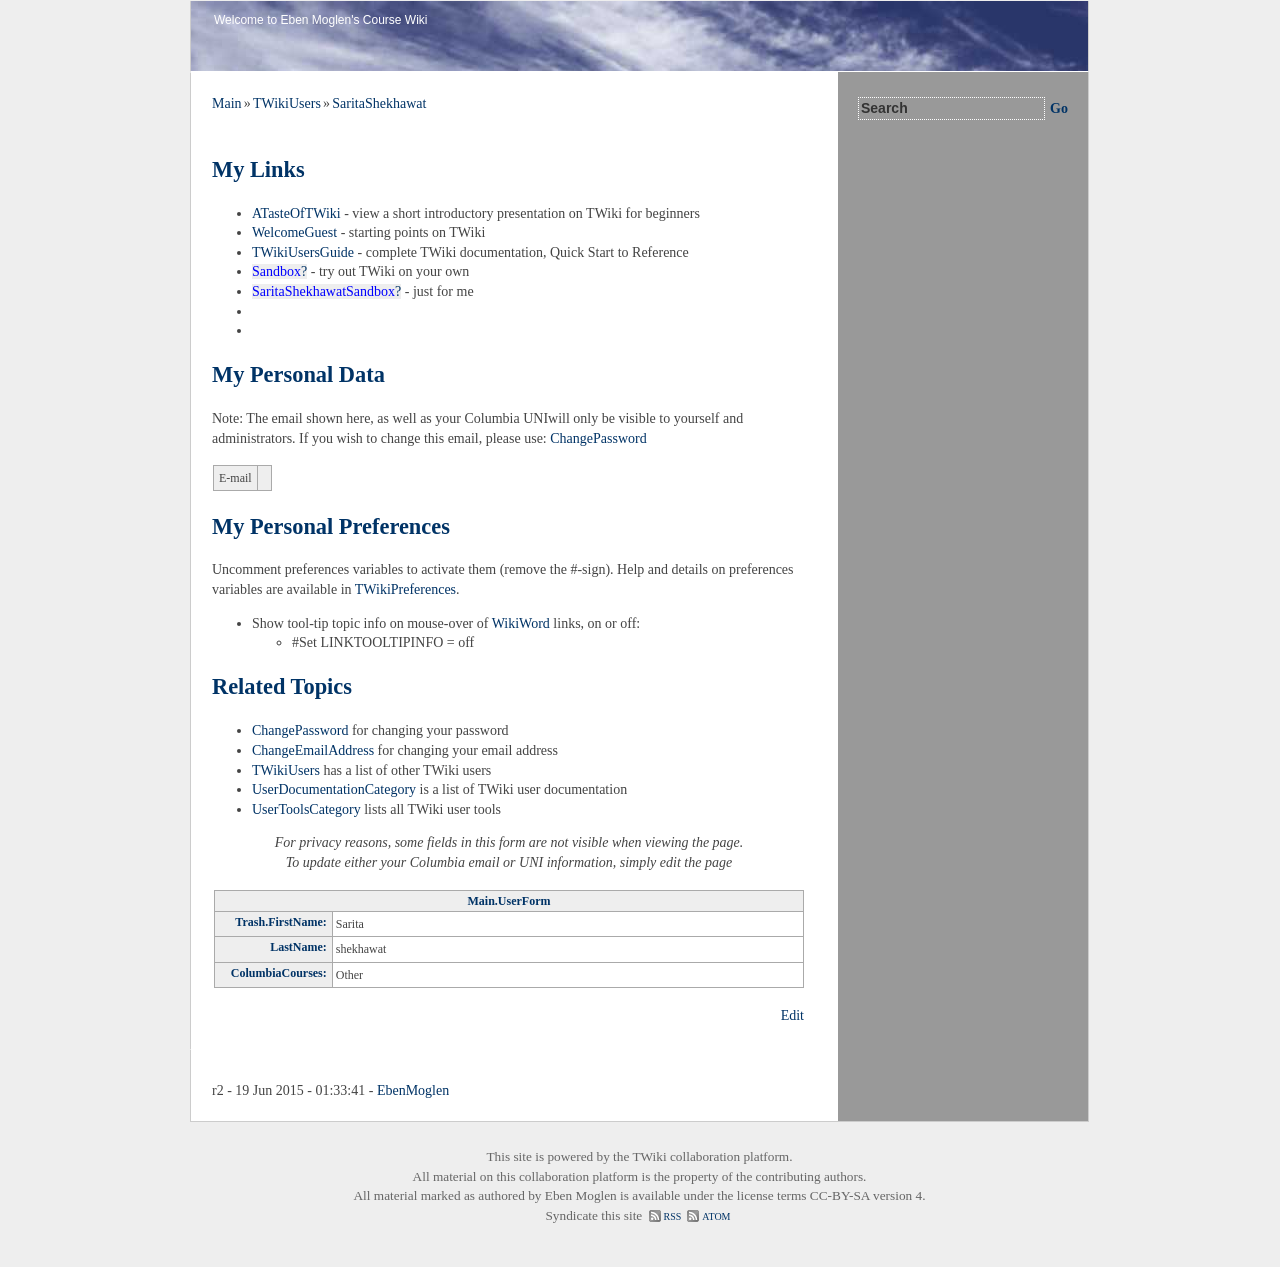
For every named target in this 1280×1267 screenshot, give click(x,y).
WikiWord (521, 623)
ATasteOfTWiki (296, 213)
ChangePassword (598, 438)
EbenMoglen (413, 1090)
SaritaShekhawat (379, 103)
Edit (792, 1015)
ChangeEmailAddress (313, 750)
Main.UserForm (509, 901)
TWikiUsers (287, 103)
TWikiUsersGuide (303, 252)
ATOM (716, 1216)
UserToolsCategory (306, 809)
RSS (673, 1216)
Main (227, 103)
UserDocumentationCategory (334, 789)
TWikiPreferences (405, 589)
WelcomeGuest (294, 232)
